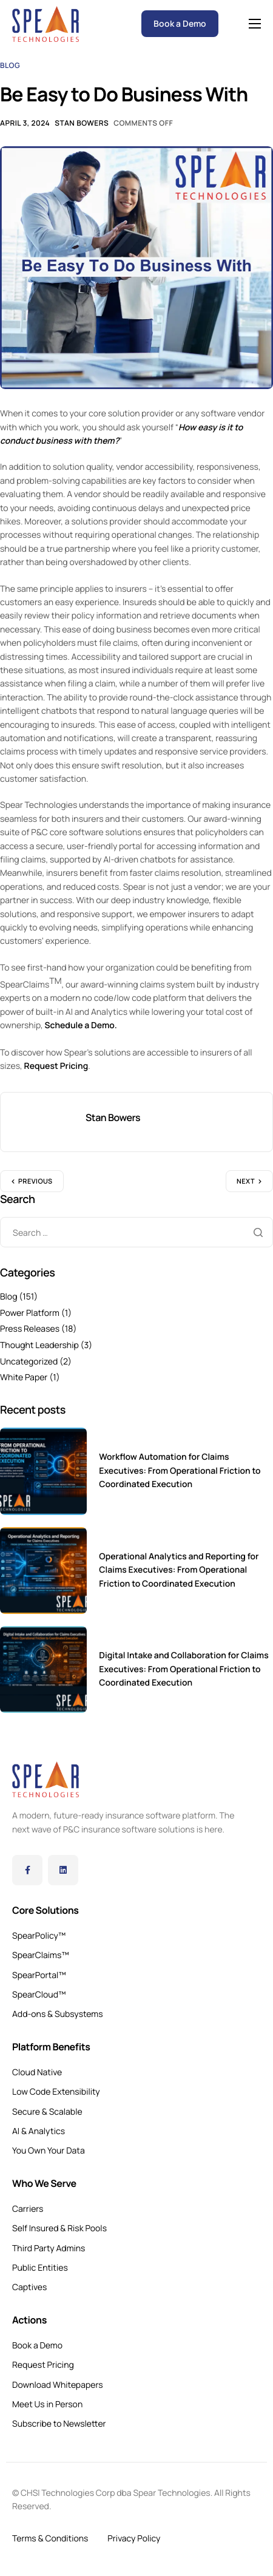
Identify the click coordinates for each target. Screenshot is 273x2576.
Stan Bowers (82, 123)
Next (246, 1181)
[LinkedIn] (63, 1870)
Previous (35, 1181)
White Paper (23, 1377)
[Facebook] (27, 1870)
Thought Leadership (39, 1345)
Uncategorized (29, 1362)
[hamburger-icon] (255, 24)
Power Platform (29, 1313)
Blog (10, 65)
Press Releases (29, 1329)
